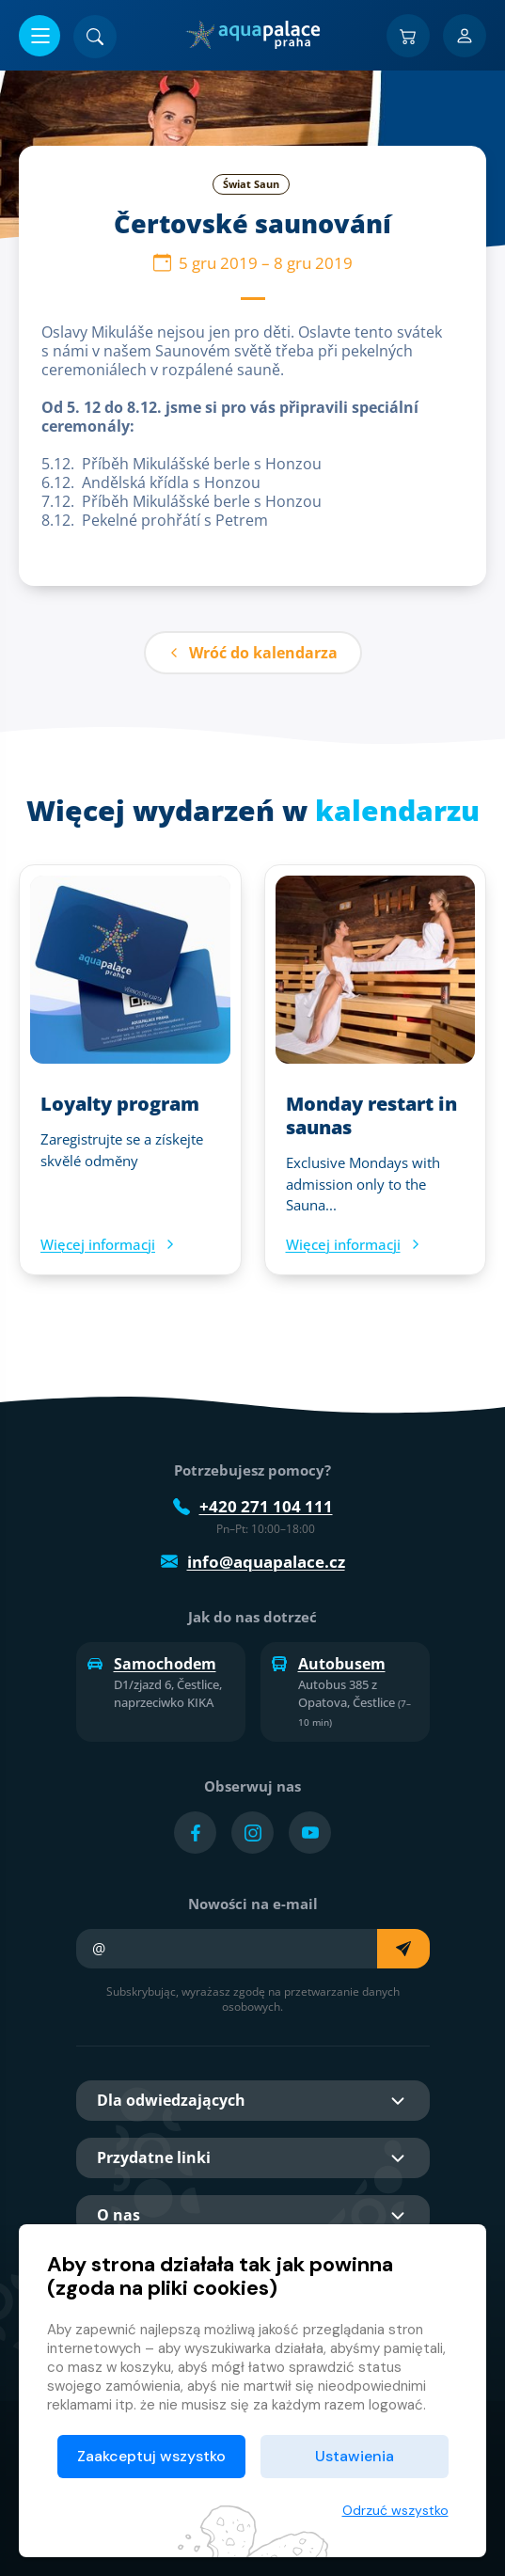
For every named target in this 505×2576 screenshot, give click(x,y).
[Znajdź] (95, 36)
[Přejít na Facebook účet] (195, 1832)
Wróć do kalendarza (253, 652)
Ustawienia (354, 2456)
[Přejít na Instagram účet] (252, 1832)
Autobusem (329, 1663)
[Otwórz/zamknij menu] (39, 35)
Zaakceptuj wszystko (151, 2456)
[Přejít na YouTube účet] (310, 1832)
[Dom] (252, 35)
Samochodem (151, 1663)
